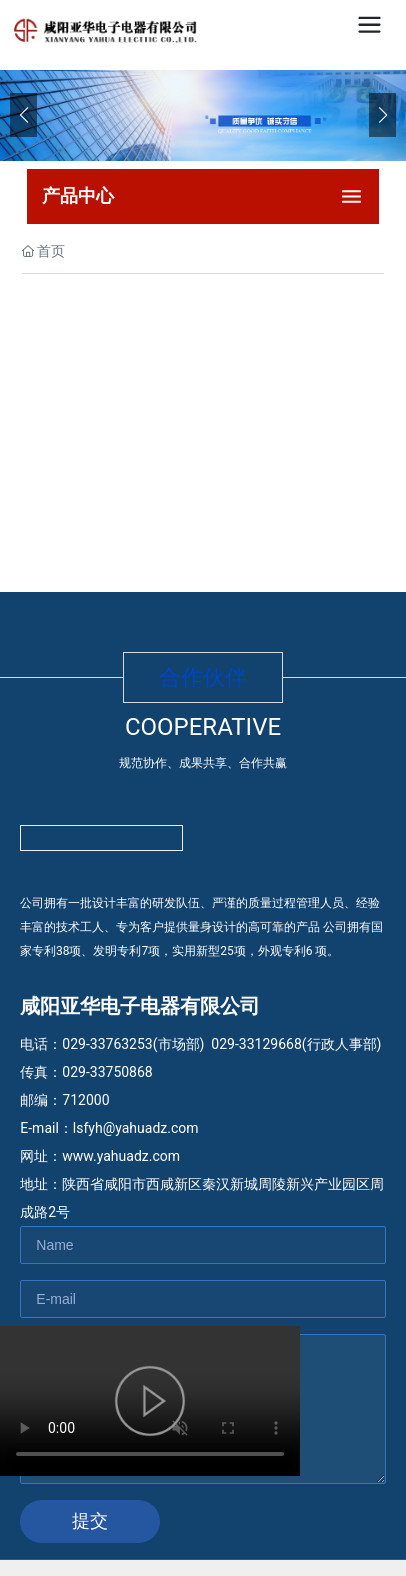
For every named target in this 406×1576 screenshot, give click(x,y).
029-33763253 (107, 1044)
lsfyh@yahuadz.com (136, 1128)
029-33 (232, 1044)
